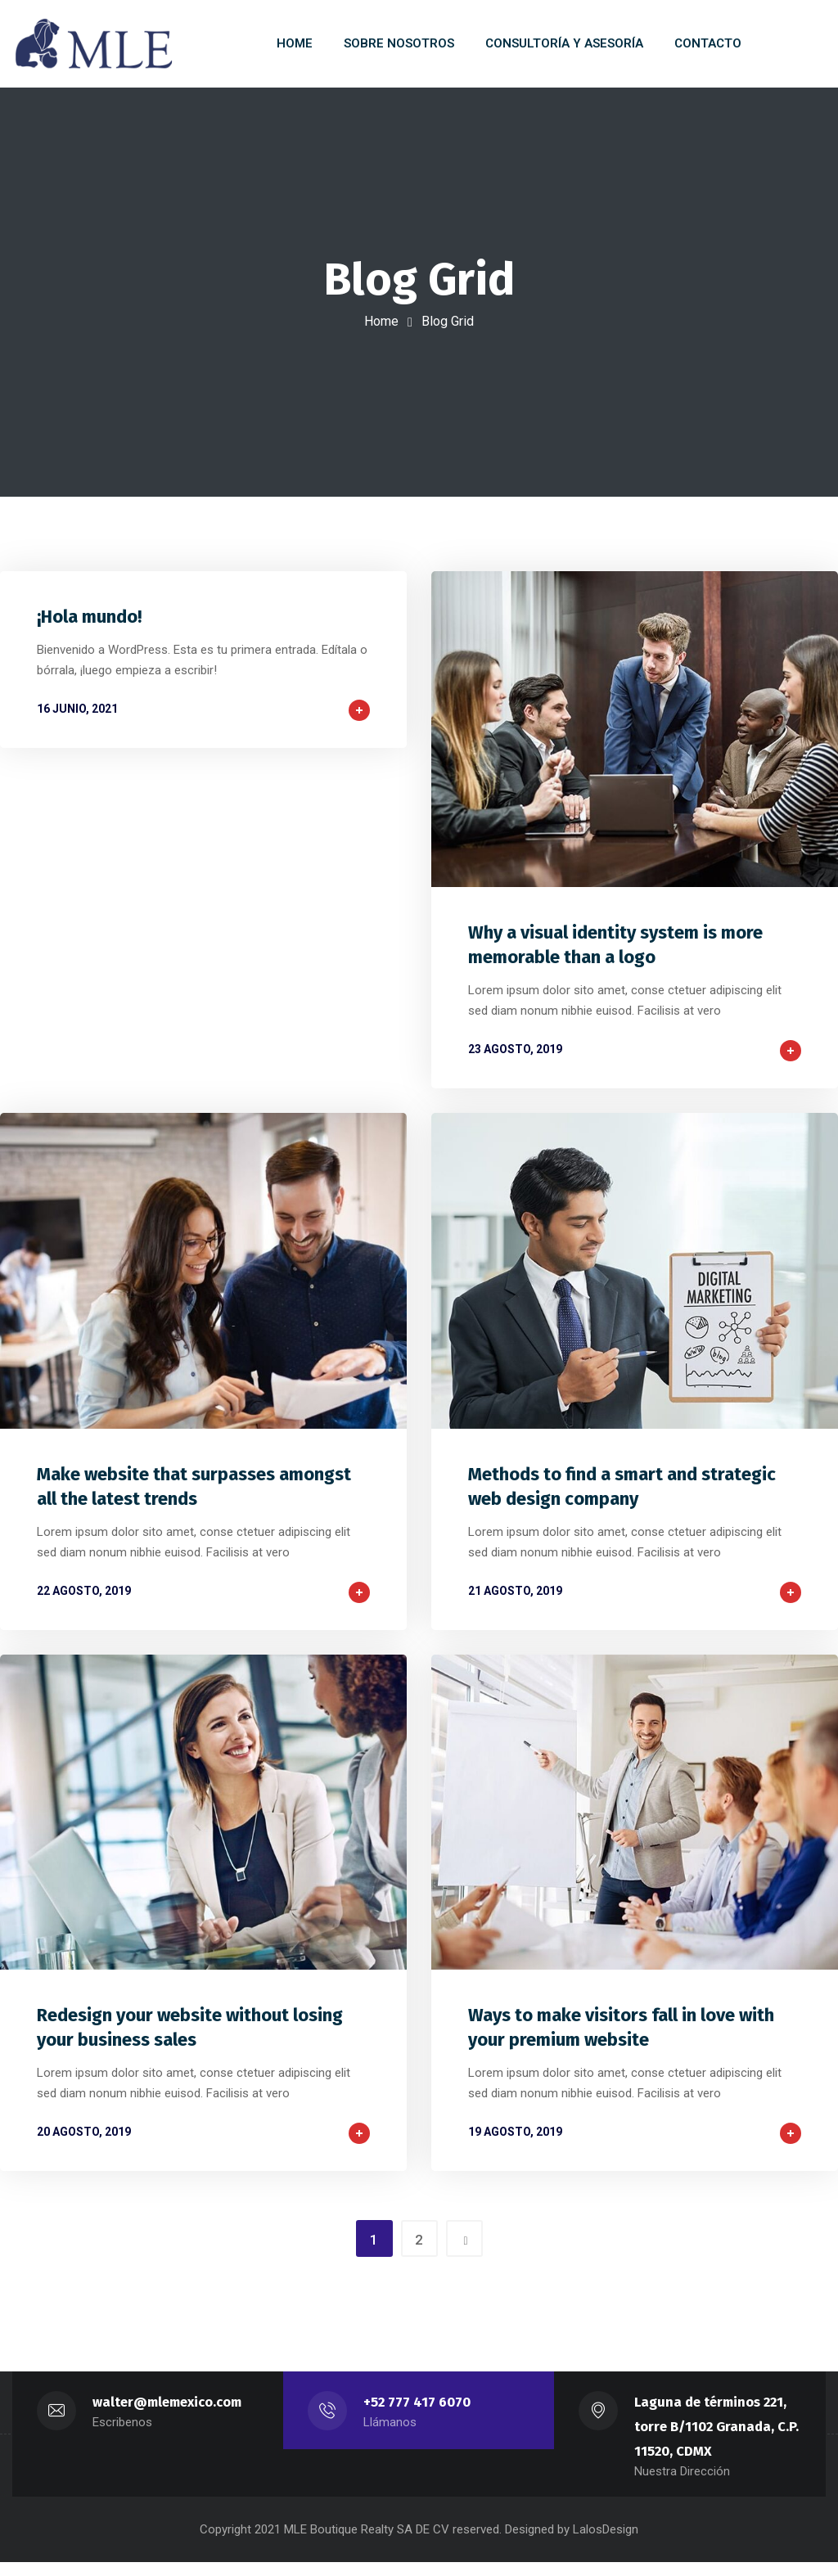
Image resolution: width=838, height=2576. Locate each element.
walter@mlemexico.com (167, 2416)
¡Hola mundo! (89, 624)
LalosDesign (605, 2543)
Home (381, 321)
